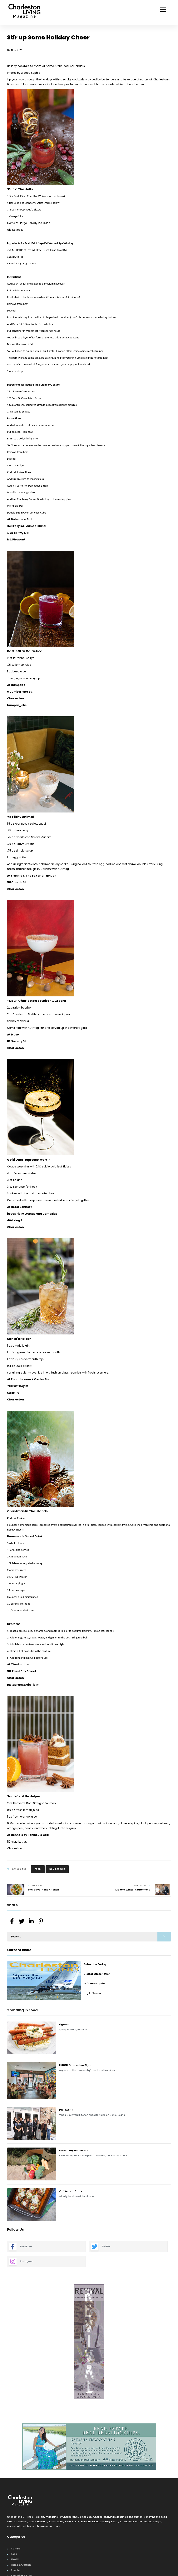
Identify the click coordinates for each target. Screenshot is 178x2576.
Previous (4, 2342)
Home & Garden (21, 2564)
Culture (15, 2548)
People (15, 2570)
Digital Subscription (97, 1974)
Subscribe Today (95, 1964)
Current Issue (19, 1949)
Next (174, 2342)
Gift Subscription (95, 1983)
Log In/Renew (92, 1993)
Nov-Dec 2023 (57, 1869)
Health (15, 2559)
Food (38, 1869)
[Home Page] (24, 7)
